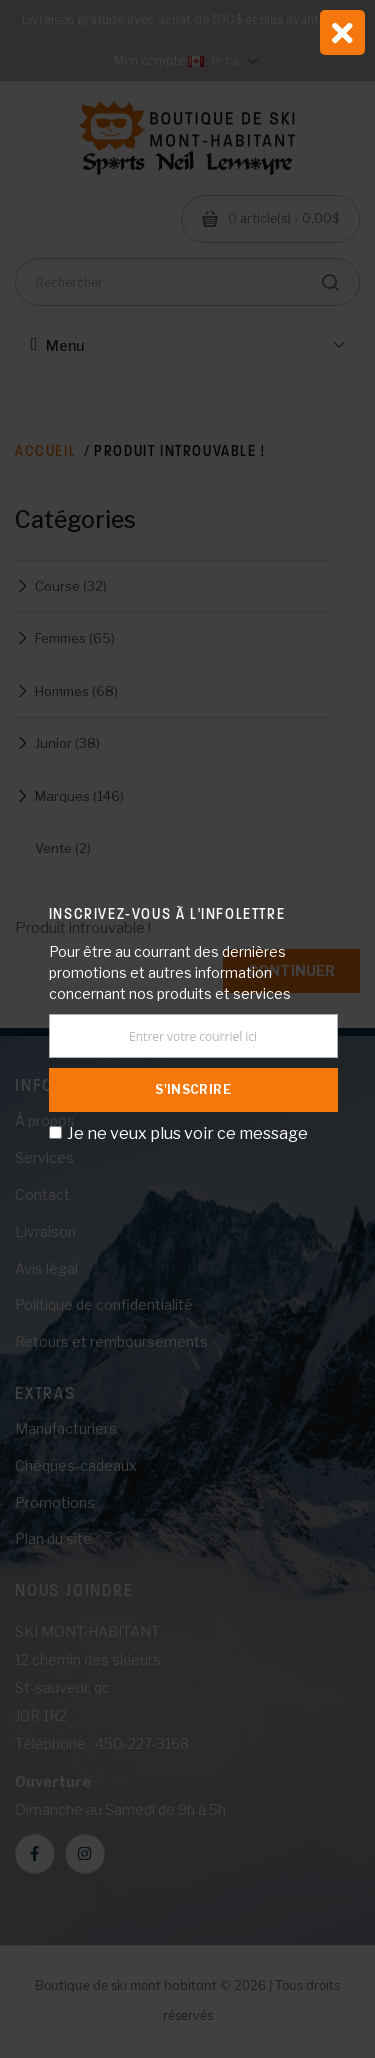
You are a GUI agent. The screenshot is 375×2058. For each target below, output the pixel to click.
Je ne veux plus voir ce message (187, 1133)
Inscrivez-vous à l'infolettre (167, 913)
